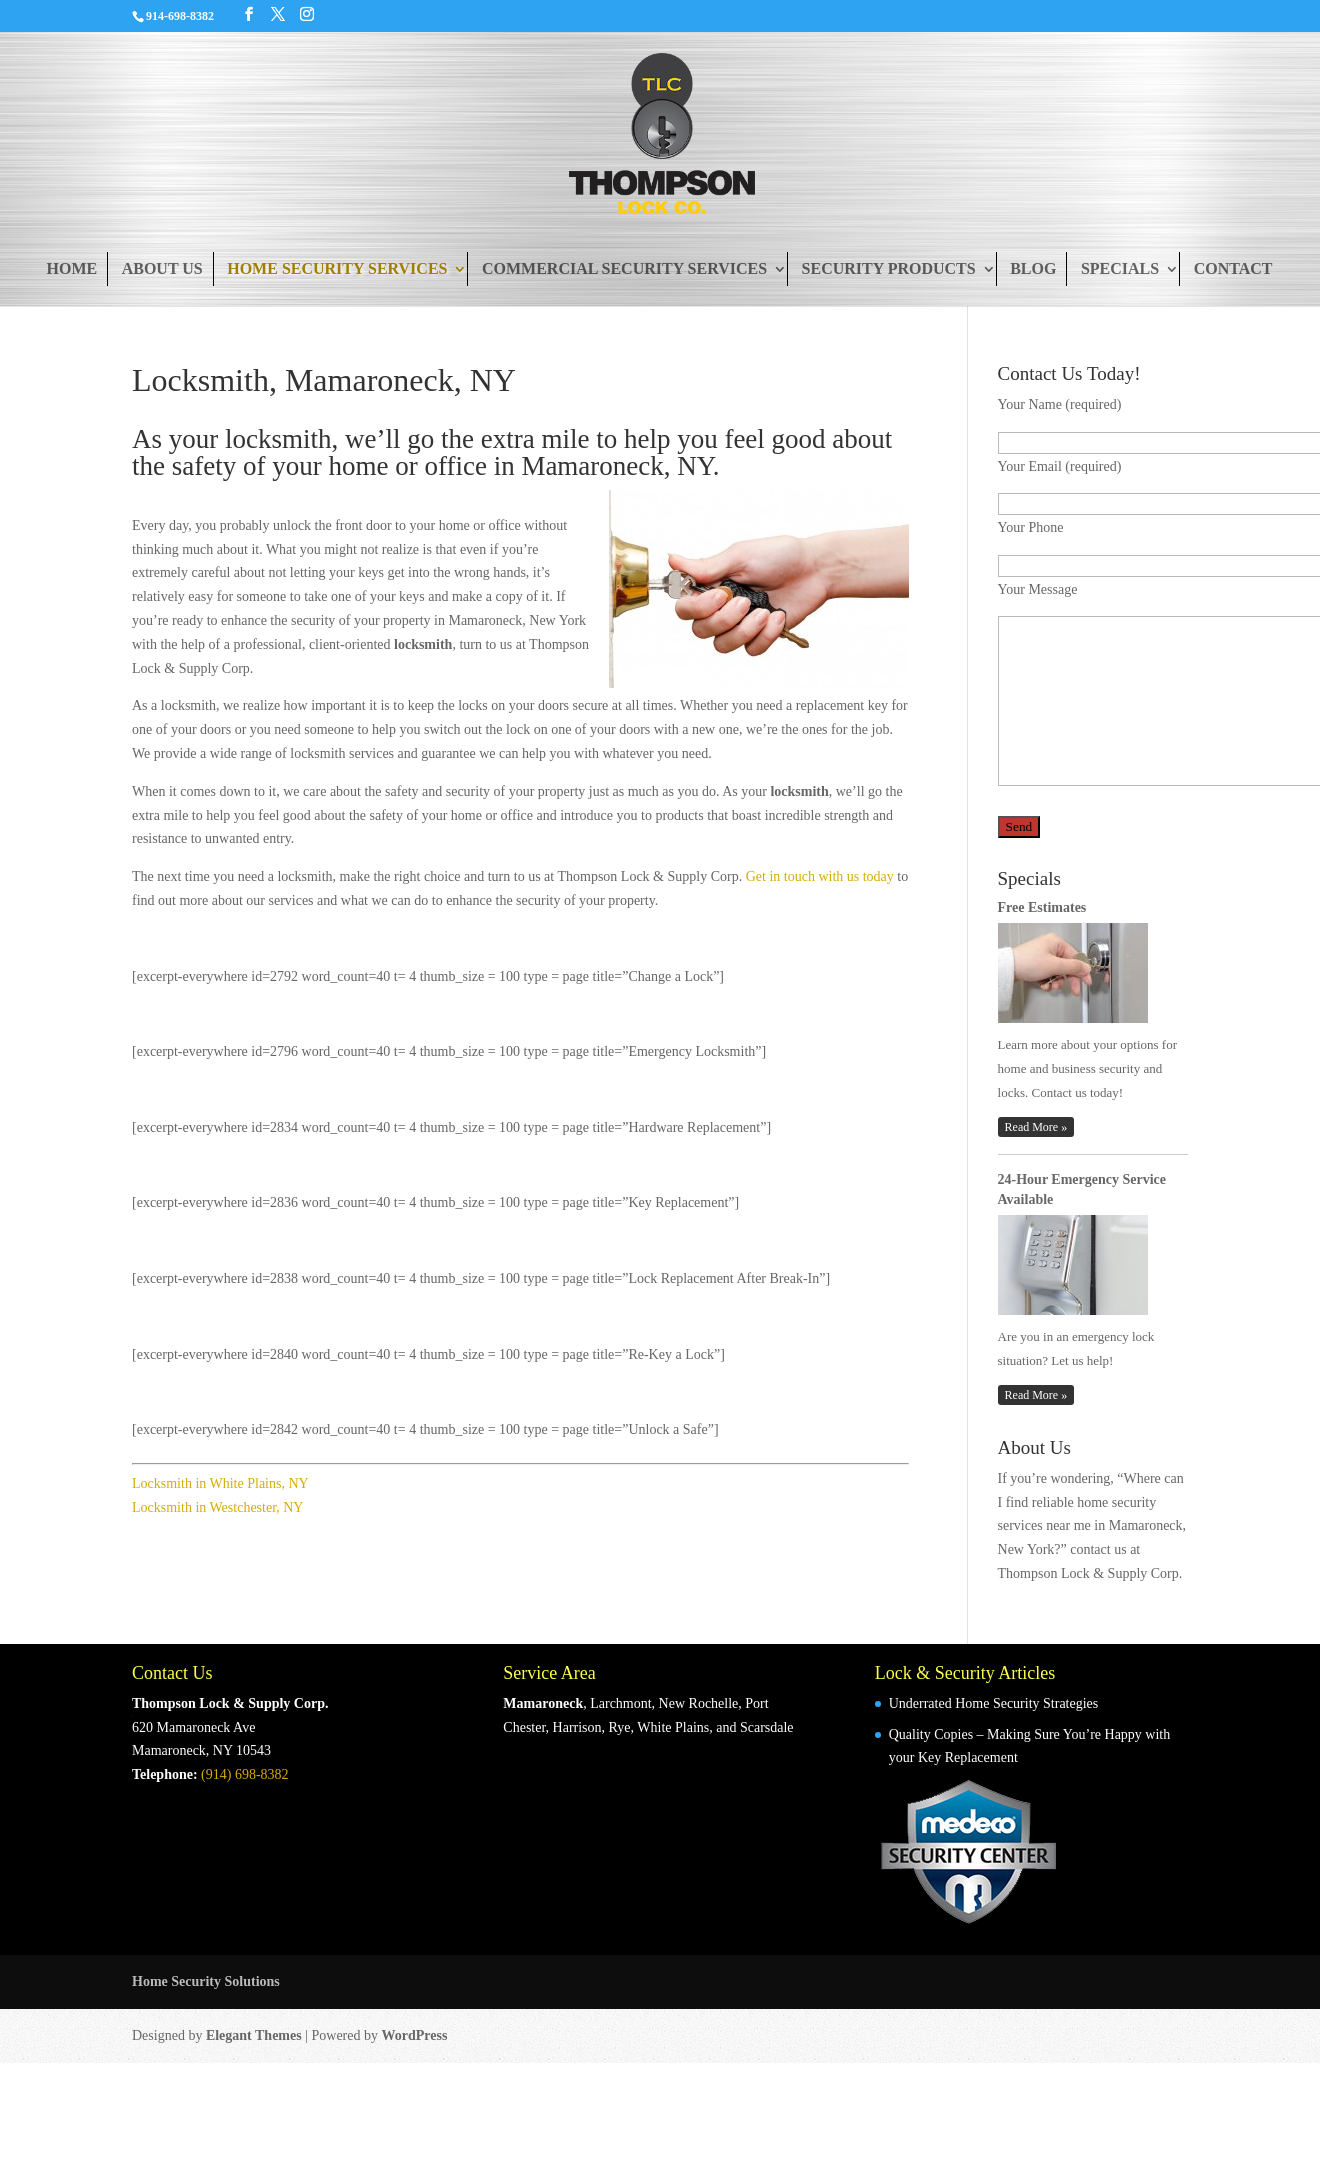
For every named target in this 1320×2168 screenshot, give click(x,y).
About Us (162, 268)
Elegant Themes (254, 2035)
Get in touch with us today (820, 876)
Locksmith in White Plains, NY (220, 1483)
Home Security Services (337, 268)
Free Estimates (1042, 907)
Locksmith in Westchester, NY (217, 1507)
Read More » (1036, 1127)
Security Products (889, 268)
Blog (1033, 268)
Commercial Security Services (624, 268)
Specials (1120, 268)
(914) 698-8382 (245, 1774)
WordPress (415, 2035)
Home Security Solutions (206, 1981)
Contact (1233, 268)
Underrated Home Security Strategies (994, 1703)
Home (71, 268)
